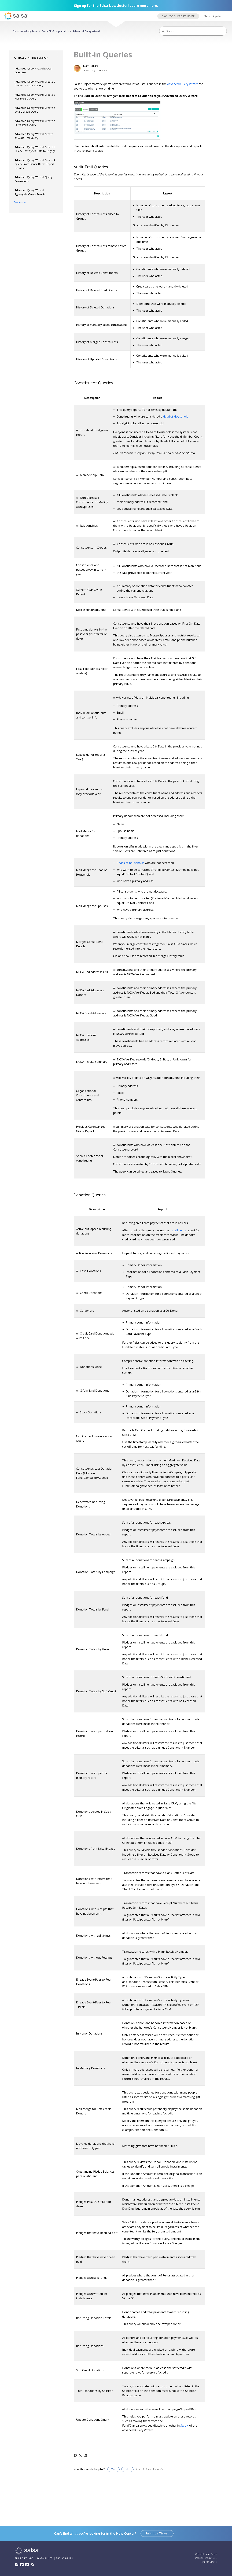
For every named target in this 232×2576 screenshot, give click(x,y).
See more (20, 202)
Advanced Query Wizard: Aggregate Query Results (30, 192)
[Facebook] (75, 2455)
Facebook (16, 2564)
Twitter (22, 2564)
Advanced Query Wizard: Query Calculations (33, 179)
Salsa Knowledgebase (25, 31)
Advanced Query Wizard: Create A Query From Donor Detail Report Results (35, 164)
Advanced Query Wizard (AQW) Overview (33, 70)
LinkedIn (27, 2564)
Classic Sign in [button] (212, 16)
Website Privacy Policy (206, 2554)
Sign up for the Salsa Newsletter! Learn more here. (116, 5)
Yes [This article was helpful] (113, 2469)
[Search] (193, 31)
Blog (32, 2564)
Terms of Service (208, 2561)
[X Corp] (80, 2455)
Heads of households (130, 863)
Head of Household (175, 416)
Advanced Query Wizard (86, 31)
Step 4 (184, 2425)
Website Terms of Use (206, 2557)
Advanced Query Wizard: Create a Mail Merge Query (35, 96)
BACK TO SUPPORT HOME (178, 16)
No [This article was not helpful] (128, 2469)
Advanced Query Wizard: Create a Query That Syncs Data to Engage (35, 149)
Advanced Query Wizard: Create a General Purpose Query (35, 83)
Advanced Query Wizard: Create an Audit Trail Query (34, 136)
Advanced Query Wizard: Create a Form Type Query (35, 123)
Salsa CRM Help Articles (55, 31)
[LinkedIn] (85, 2455)
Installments (178, 1230)
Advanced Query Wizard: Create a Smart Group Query (35, 109)
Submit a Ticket (157, 2533)
